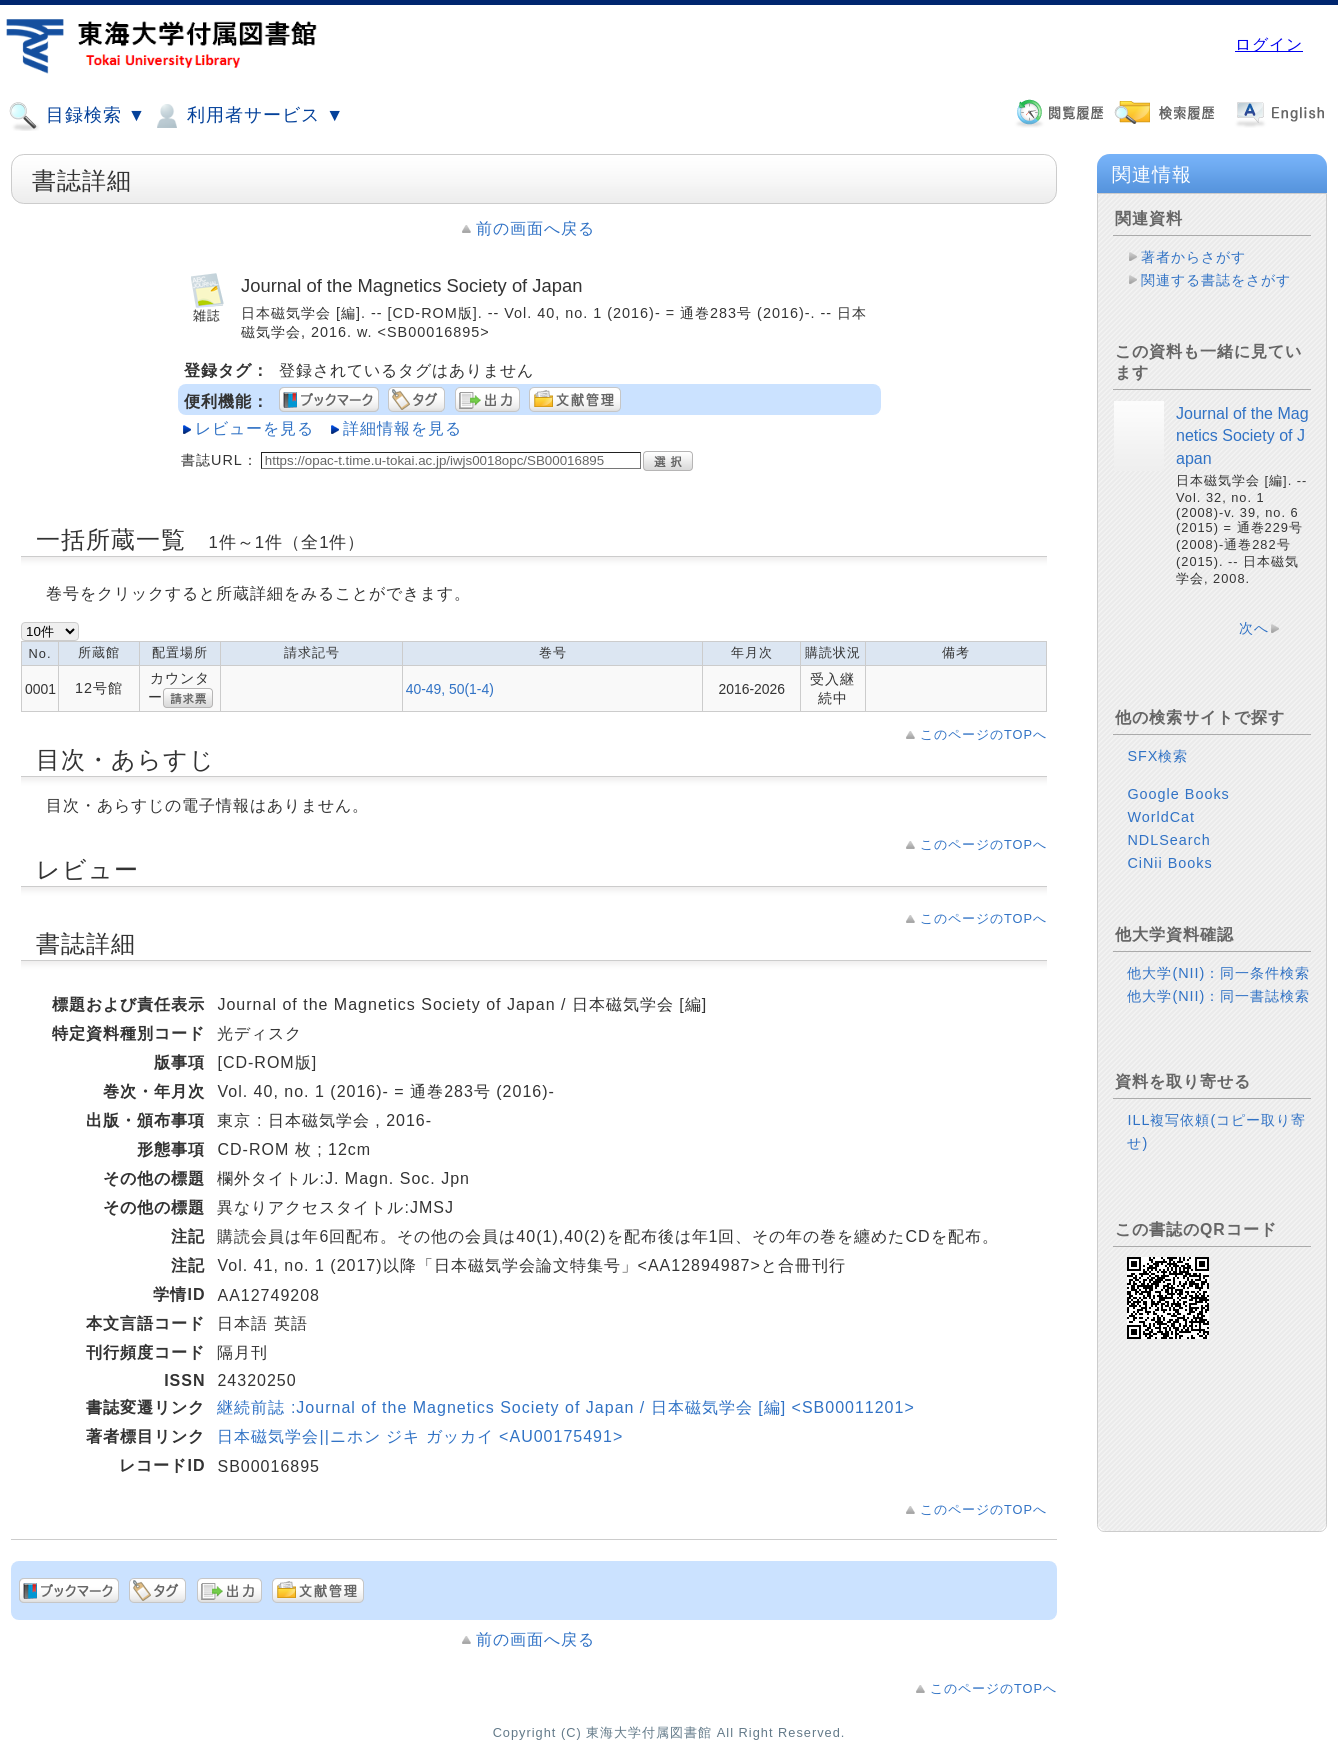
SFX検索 (1157, 756)
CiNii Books (1169, 863)
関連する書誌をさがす (1216, 280)
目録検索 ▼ (77, 116)
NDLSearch (1168, 840)
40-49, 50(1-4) (450, 689)
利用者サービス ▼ (247, 116)
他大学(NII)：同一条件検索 (1218, 973)
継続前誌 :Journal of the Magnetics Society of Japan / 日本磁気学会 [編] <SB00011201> (565, 1407)
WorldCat (1161, 817)
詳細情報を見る (402, 428)
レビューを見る (254, 428)
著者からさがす (1193, 257)
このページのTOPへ (983, 734)
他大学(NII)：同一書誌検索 (1218, 996)
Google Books (1178, 794)
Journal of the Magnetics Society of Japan (1242, 436)
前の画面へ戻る (535, 228)
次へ (1254, 628)
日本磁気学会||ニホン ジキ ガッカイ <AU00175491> (420, 1436)
